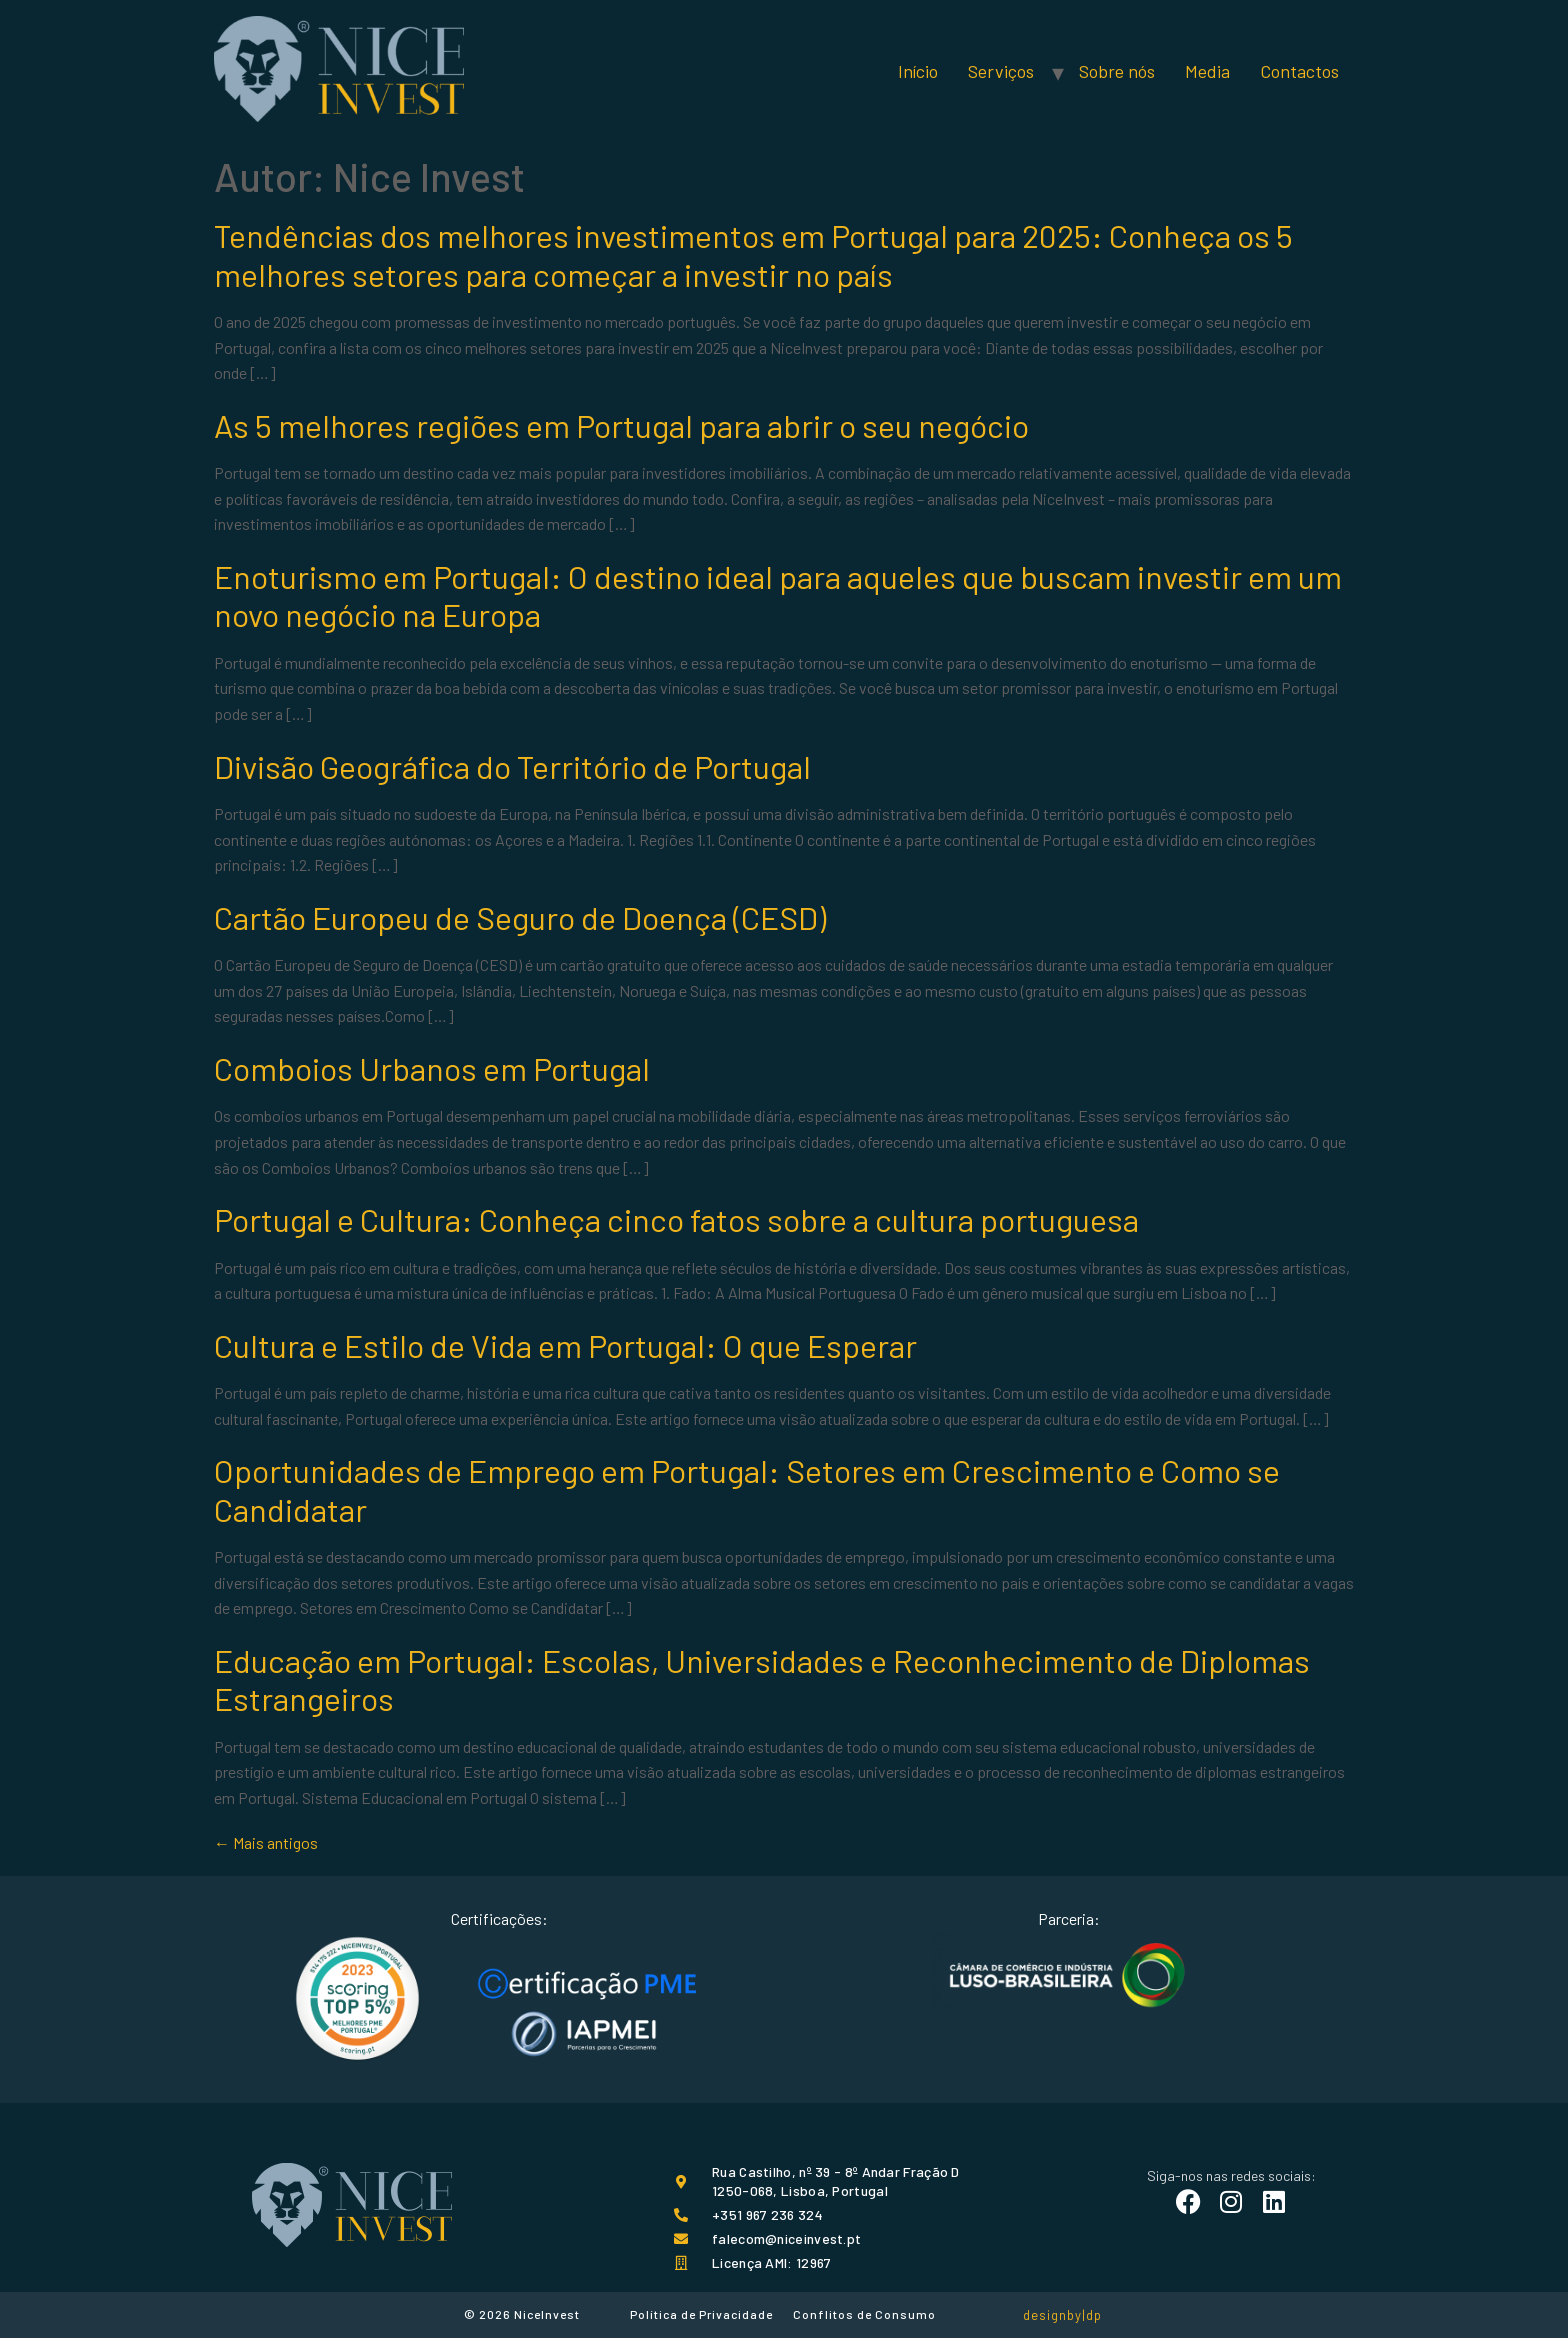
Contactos (1299, 71)
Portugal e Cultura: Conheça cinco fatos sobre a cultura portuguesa (676, 1219)
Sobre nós (1117, 71)
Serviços (1001, 71)
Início (918, 71)
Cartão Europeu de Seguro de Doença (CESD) (520, 917)
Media (1207, 71)
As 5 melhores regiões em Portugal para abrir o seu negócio (621, 425)
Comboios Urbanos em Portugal (432, 1068)
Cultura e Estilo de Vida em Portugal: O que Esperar (565, 1345)
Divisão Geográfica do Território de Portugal (512, 766)
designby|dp (1062, 2315)
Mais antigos (266, 1842)
